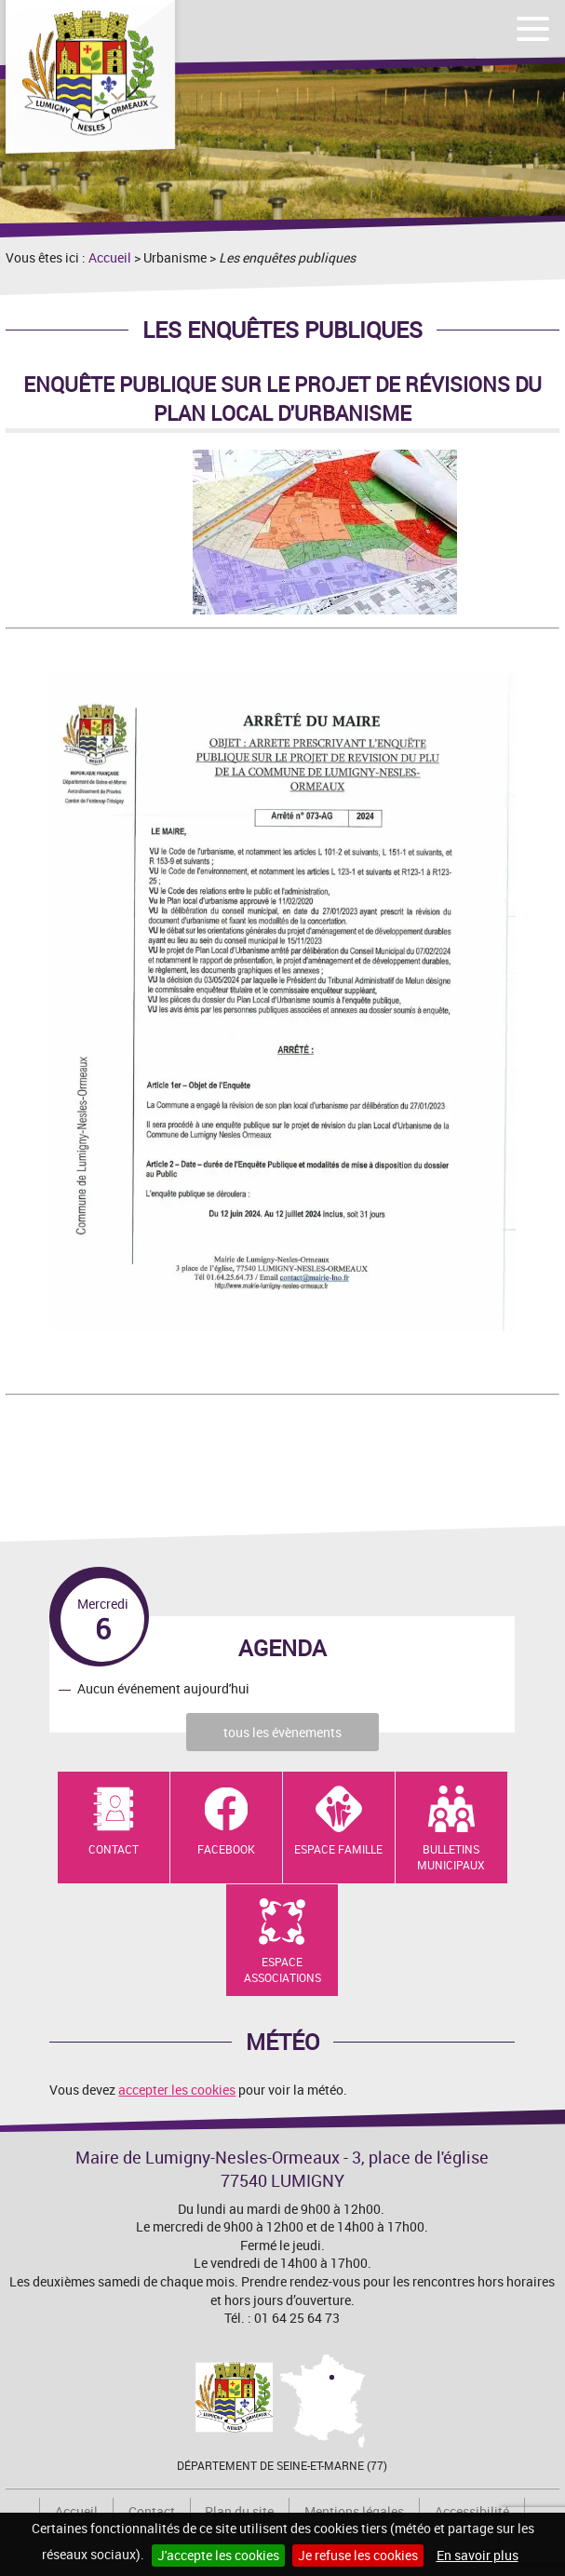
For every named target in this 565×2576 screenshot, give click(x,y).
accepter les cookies (176, 2089)
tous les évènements (282, 1732)
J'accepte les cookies (218, 2555)
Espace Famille (338, 1848)
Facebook (226, 1848)
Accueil (109, 257)
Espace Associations (282, 1969)
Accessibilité (472, 2511)
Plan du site (239, 2511)
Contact (113, 1848)
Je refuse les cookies (358, 2555)
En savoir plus (477, 2555)
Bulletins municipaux (451, 1856)
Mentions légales (354, 2511)
